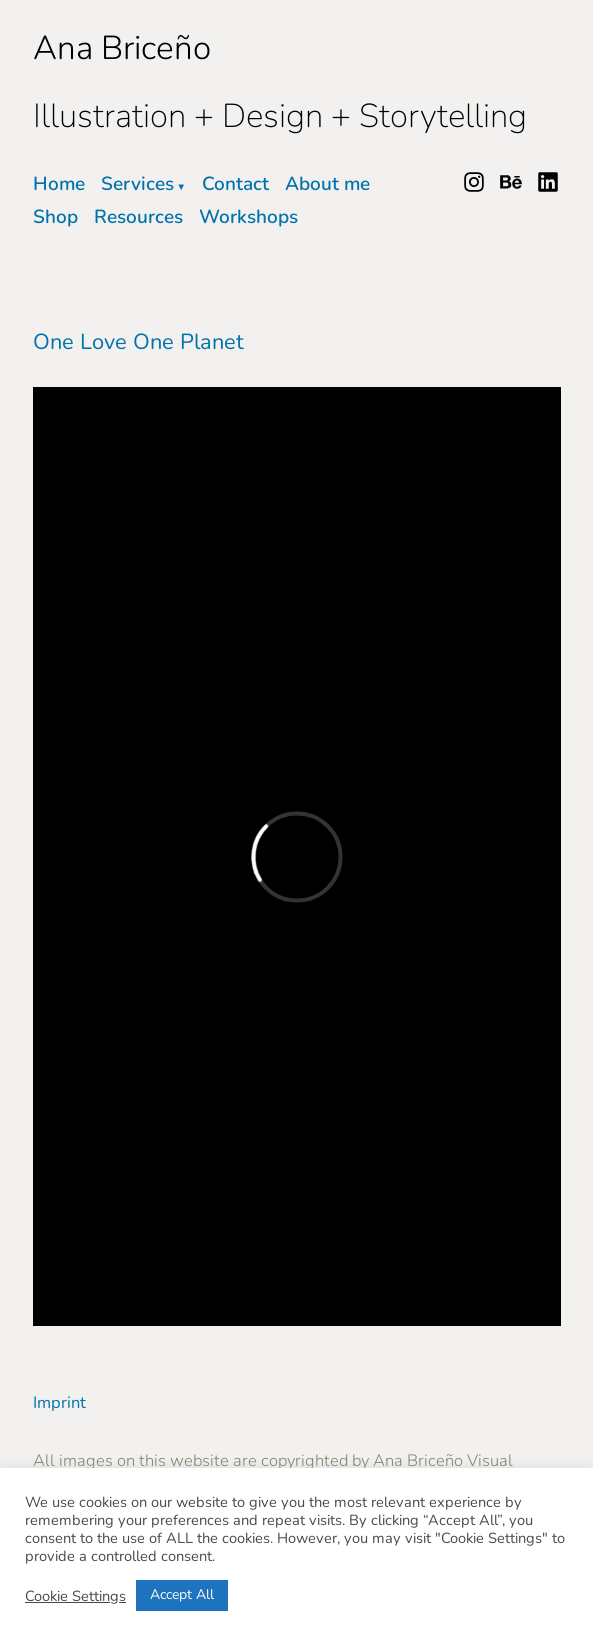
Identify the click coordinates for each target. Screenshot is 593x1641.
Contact (235, 184)
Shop (55, 217)
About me (327, 184)
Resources (138, 217)
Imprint (59, 1402)
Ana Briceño (122, 48)
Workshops (248, 217)
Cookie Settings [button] (75, 1596)
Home (59, 184)
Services (137, 184)
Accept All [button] (182, 1594)
